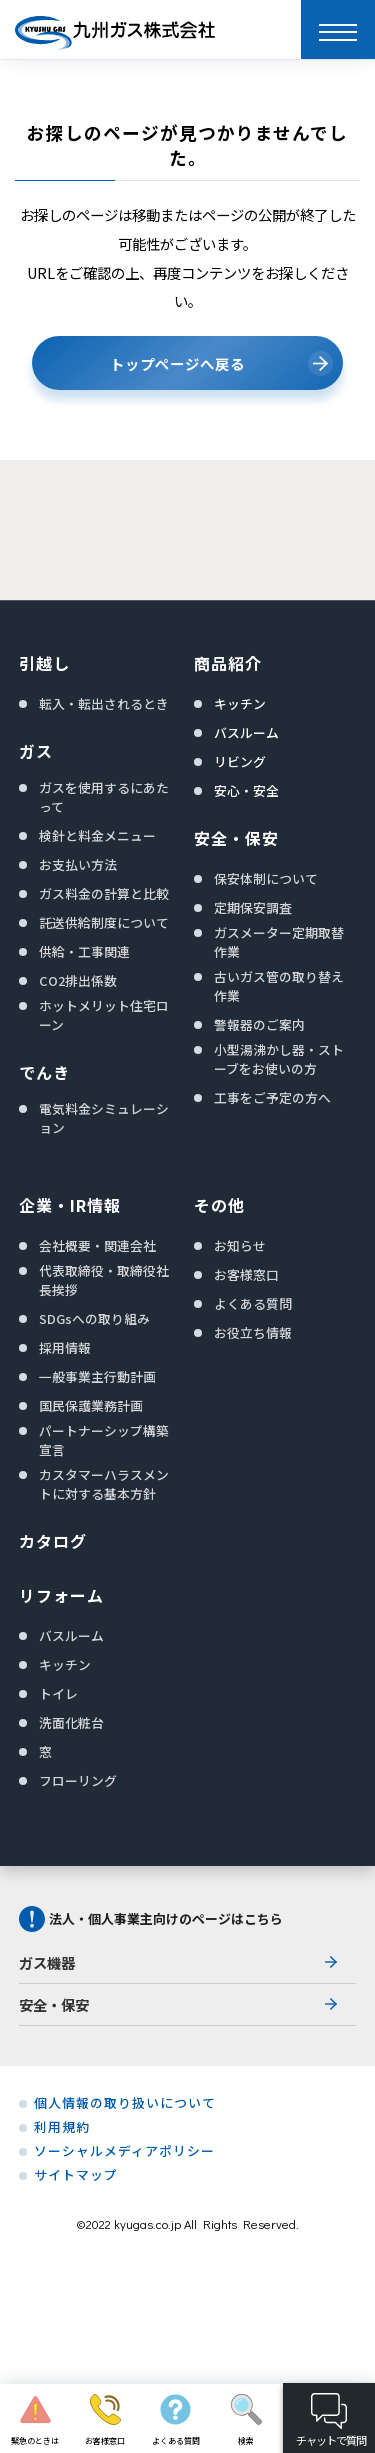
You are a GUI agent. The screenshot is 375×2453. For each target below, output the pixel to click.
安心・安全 (246, 790)
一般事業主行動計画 (97, 1376)
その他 (219, 1205)
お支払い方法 (78, 864)
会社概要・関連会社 (97, 1245)
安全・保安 (236, 838)
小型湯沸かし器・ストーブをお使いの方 (279, 1059)
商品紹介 (228, 663)
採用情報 (65, 1347)
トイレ (58, 1693)
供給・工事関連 (84, 951)
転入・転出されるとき (104, 703)
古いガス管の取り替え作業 (279, 986)
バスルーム (246, 732)
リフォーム (61, 1595)
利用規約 (62, 2127)
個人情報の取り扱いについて (125, 2103)
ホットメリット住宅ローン (104, 1015)
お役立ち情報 (253, 1332)
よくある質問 (253, 1303)
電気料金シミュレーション (104, 1118)
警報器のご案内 (259, 1024)
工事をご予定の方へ (272, 1097)
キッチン (240, 703)
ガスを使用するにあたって (104, 797)
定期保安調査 (253, 907)
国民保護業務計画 (91, 1405)
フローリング (78, 1780)
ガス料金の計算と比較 (104, 893)
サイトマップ (76, 2175)
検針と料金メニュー (97, 835)
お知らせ (240, 1245)
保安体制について (266, 878)
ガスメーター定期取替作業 (279, 942)
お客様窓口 (246, 1274)
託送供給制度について (104, 922)
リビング (240, 761)
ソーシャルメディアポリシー (124, 2151)
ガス (36, 751)
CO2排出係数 (78, 980)
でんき (44, 1072)
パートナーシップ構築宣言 (104, 1440)
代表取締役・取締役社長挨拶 (104, 1280)
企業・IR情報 (70, 1205)
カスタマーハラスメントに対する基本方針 (104, 1484)
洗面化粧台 (71, 1722)
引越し (44, 663)
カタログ (53, 1541)
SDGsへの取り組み (94, 1318)
